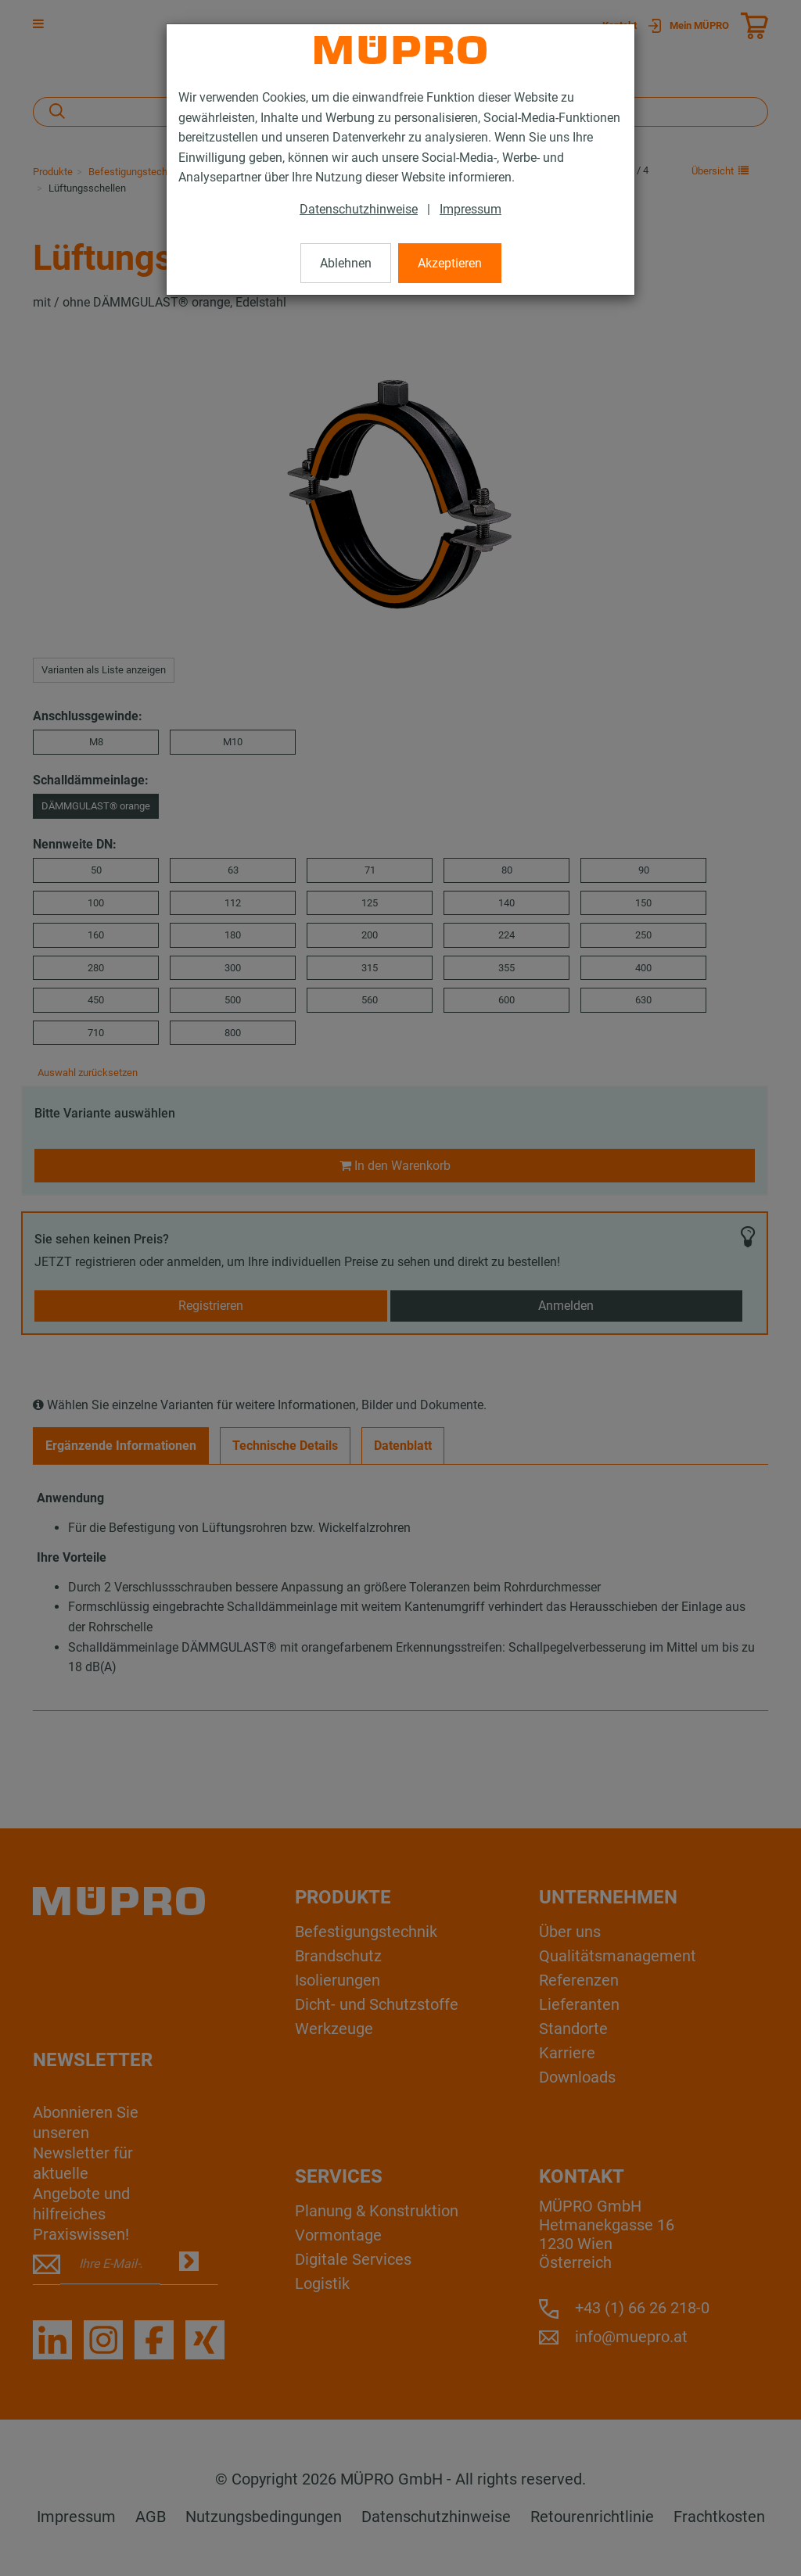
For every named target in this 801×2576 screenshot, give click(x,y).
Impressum (470, 209)
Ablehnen (346, 263)
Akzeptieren (450, 263)
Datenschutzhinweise (359, 209)
